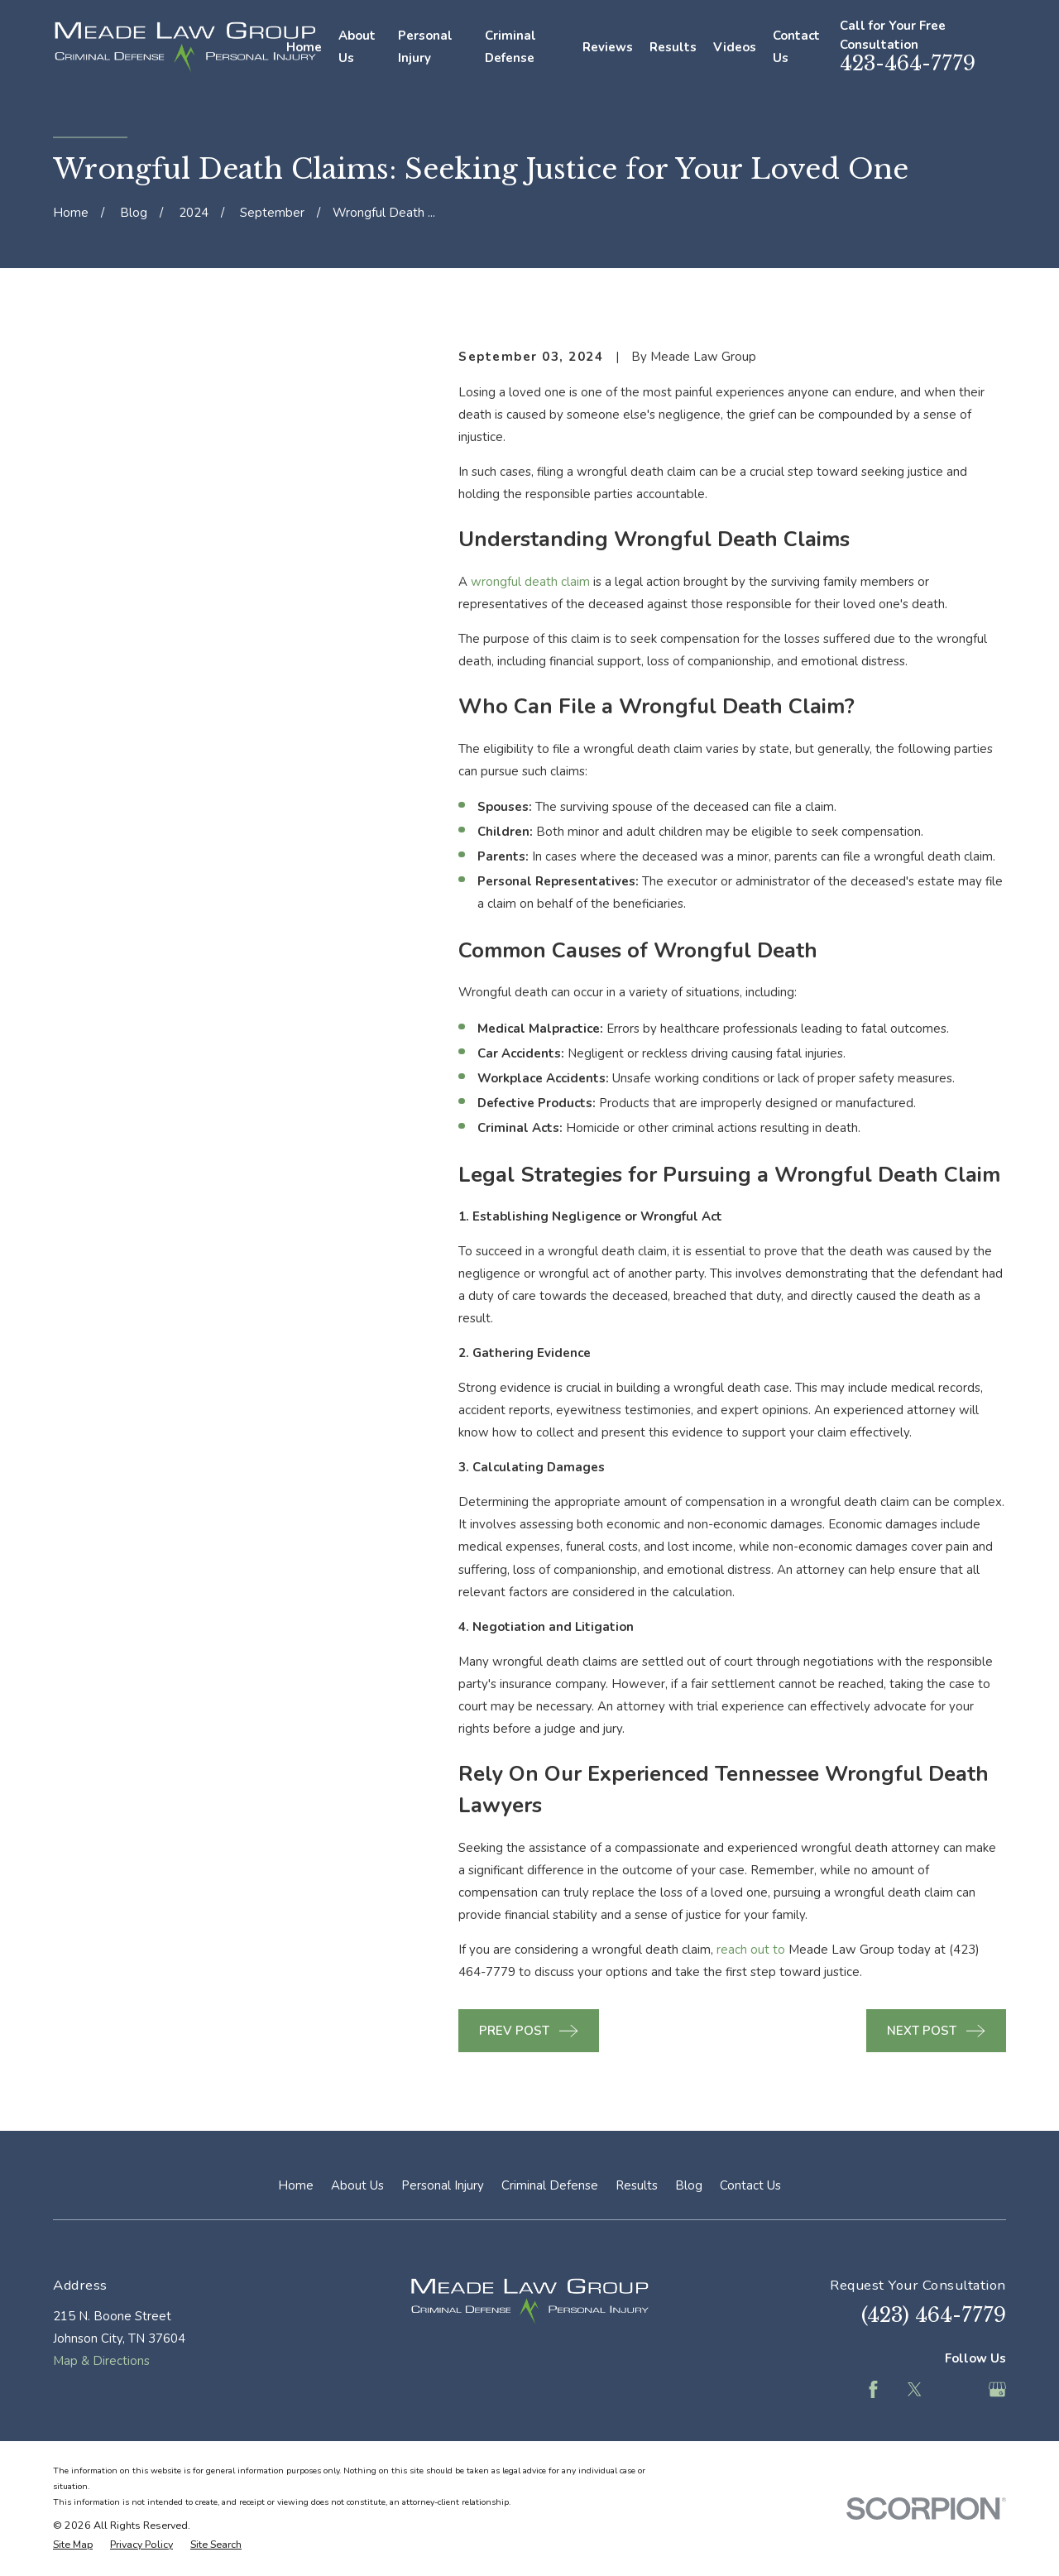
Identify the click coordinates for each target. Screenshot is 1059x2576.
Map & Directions (101, 2361)
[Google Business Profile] (997, 2389)
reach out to (750, 1949)
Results (637, 2185)
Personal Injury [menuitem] (425, 46)
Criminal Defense (549, 2185)
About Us (357, 2185)
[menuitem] (73, 2544)
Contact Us (750, 2185)
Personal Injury (442, 2185)
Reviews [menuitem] (607, 47)
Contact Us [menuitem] (796, 46)
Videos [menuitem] (734, 47)
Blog (688, 2185)
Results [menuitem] (673, 47)
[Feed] (956, 2389)
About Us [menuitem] (357, 46)
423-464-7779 (907, 63)
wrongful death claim (530, 581)
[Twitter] (914, 2389)
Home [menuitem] (304, 47)
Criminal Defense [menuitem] (510, 46)
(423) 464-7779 (933, 2315)
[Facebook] (873, 2389)
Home (296, 2185)
